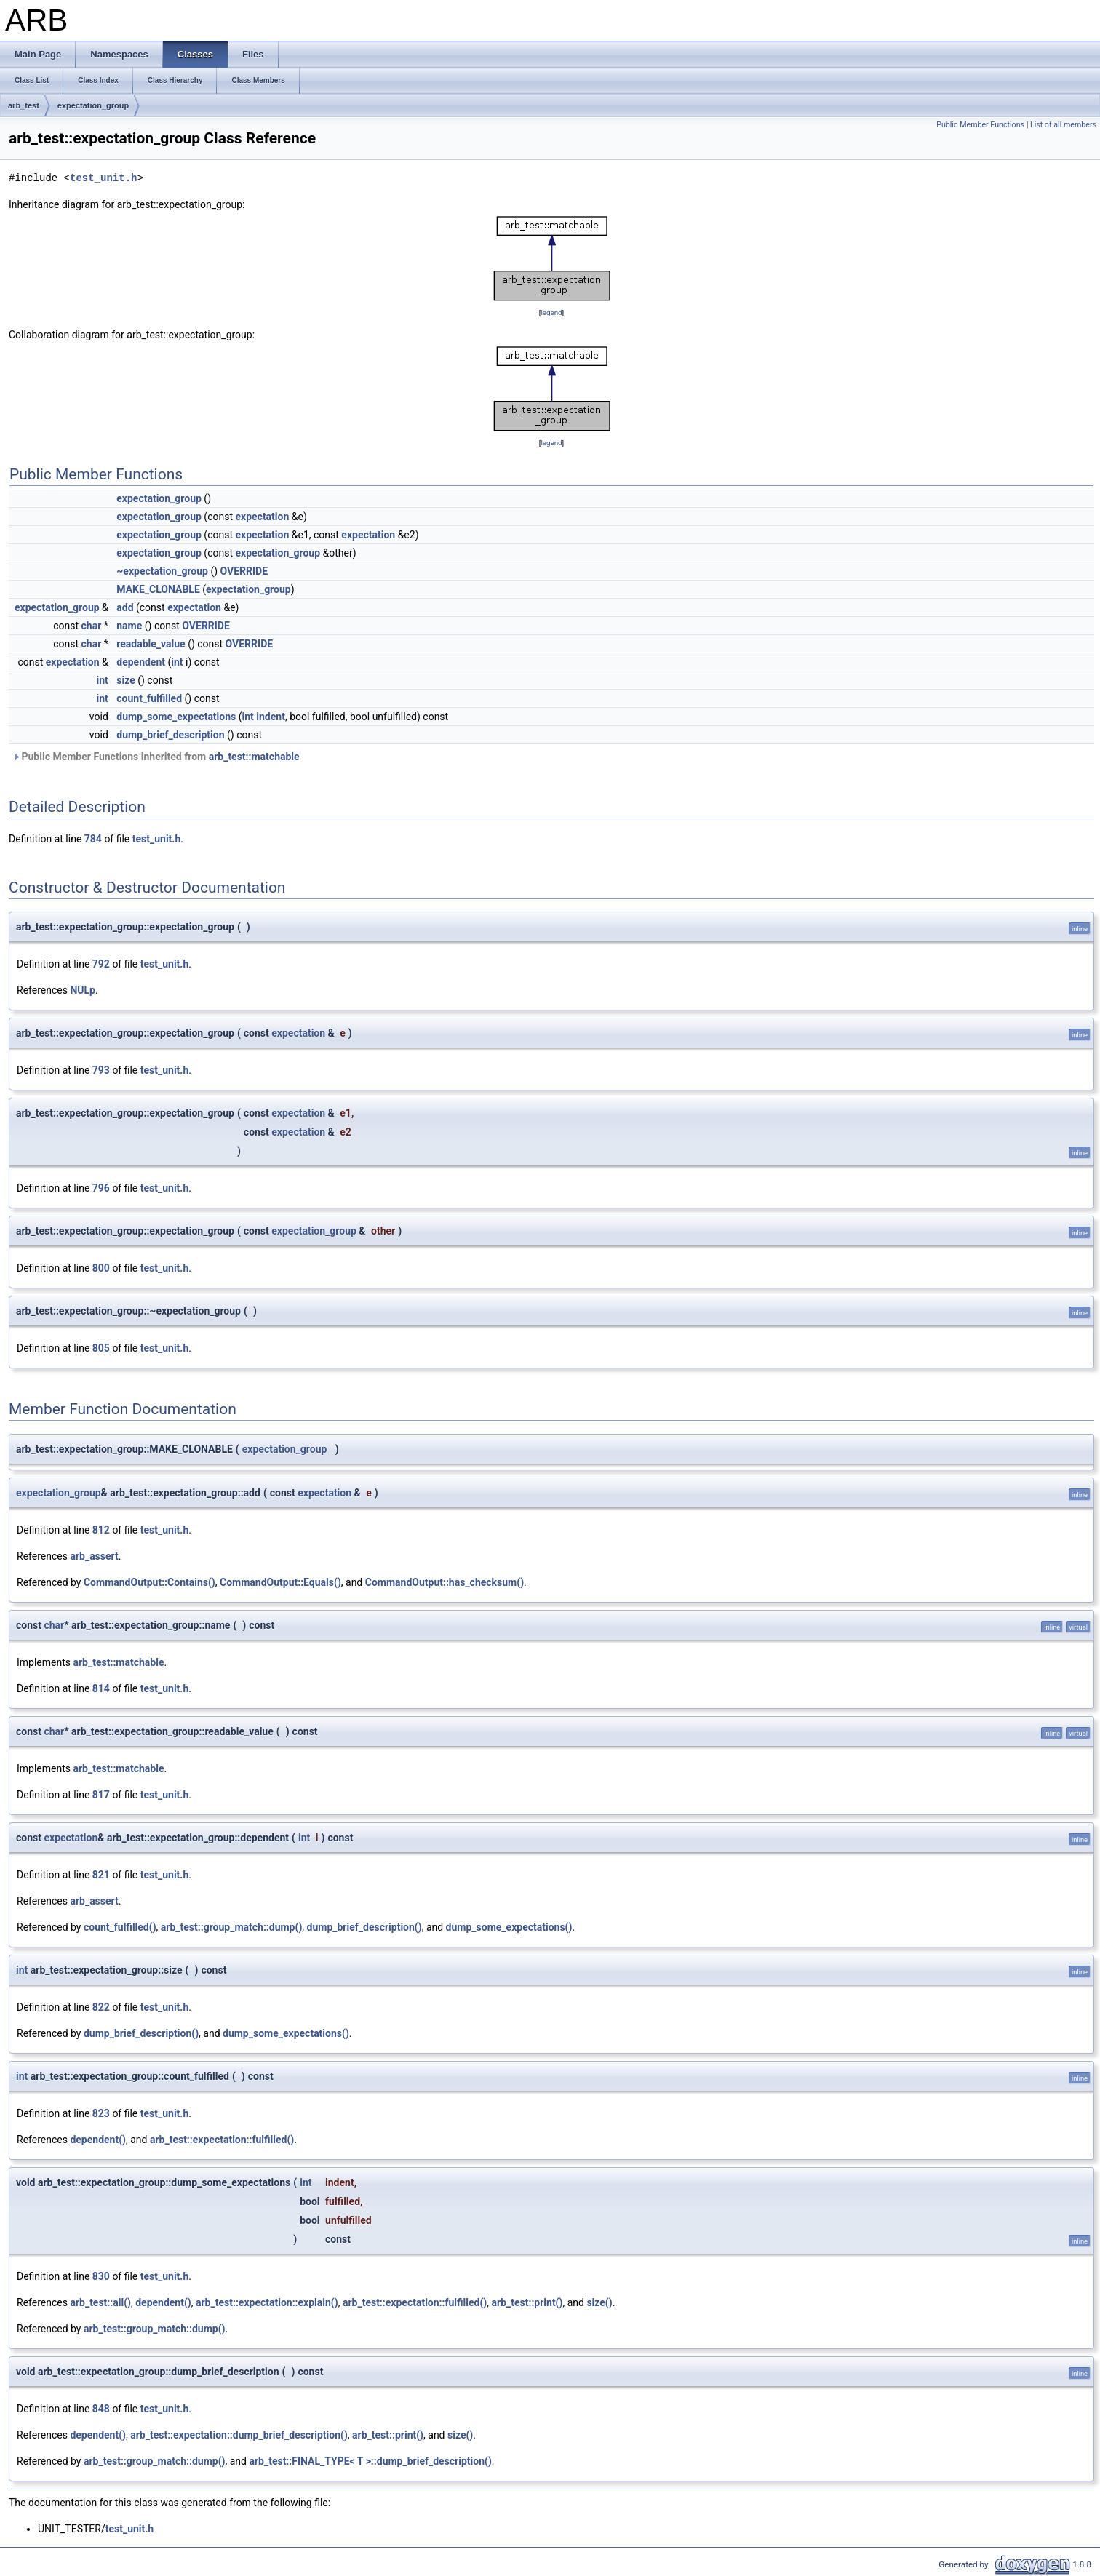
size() (599, 2302)
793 (101, 1070)
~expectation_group (162, 571)
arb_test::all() (100, 2302)
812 (101, 1530)
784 (93, 839)
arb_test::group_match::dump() (232, 1927)
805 (101, 1348)
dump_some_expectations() (509, 1927)
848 (101, 2408)
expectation (262, 516)
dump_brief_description (170, 735)
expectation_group (93, 105)
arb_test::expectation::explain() (267, 2302)
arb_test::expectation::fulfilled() (222, 2139)
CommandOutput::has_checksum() (444, 1582)
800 (101, 1268)
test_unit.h (103, 178)
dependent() (98, 2139)
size (125, 680)
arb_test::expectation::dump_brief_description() (239, 2435)
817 (101, 1795)
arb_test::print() (526, 2302)
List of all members (1063, 124)
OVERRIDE (244, 571)
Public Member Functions (980, 124)
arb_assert (94, 1556)
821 (101, 1875)
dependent (140, 662)
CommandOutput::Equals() (280, 1582)
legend (551, 312)
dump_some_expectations (176, 716)
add (124, 607)
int (177, 662)
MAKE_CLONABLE (158, 589)
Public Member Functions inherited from (156, 756)
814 (101, 1688)
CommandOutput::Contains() (149, 1582)
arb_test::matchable (254, 756)
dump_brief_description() (364, 1927)
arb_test (23, 105)
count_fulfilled (149, 698)
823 (101, 2113)
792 (101, 964)
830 (101, 2276)
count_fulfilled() (120, 1927)
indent (270, 716)
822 (101, 2007)
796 (101, 1188)
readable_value (150, 644)
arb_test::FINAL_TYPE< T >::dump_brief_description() (370, 2461)
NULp (82, 990)
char (91, 625)
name (129, 625)
